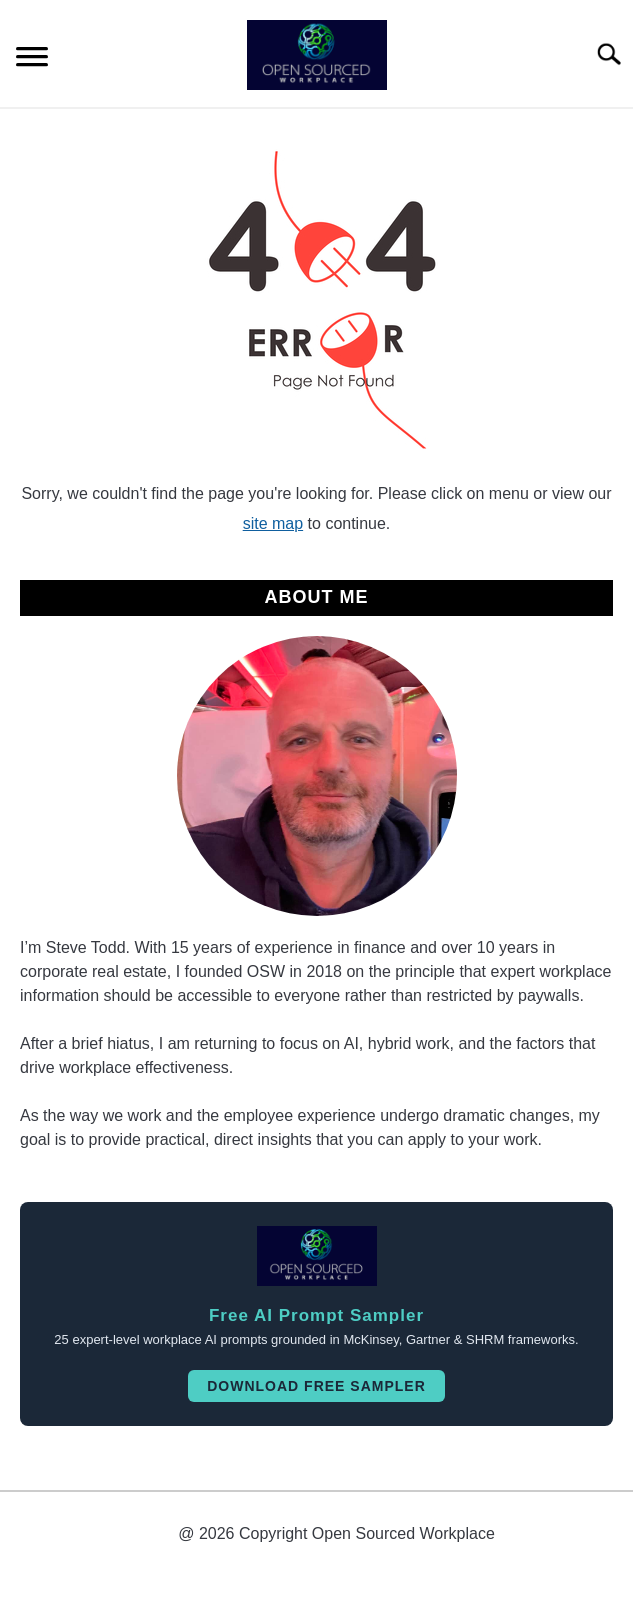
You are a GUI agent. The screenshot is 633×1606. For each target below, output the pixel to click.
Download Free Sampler (316, 1386)
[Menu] (32, 59)
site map (273, 523)
